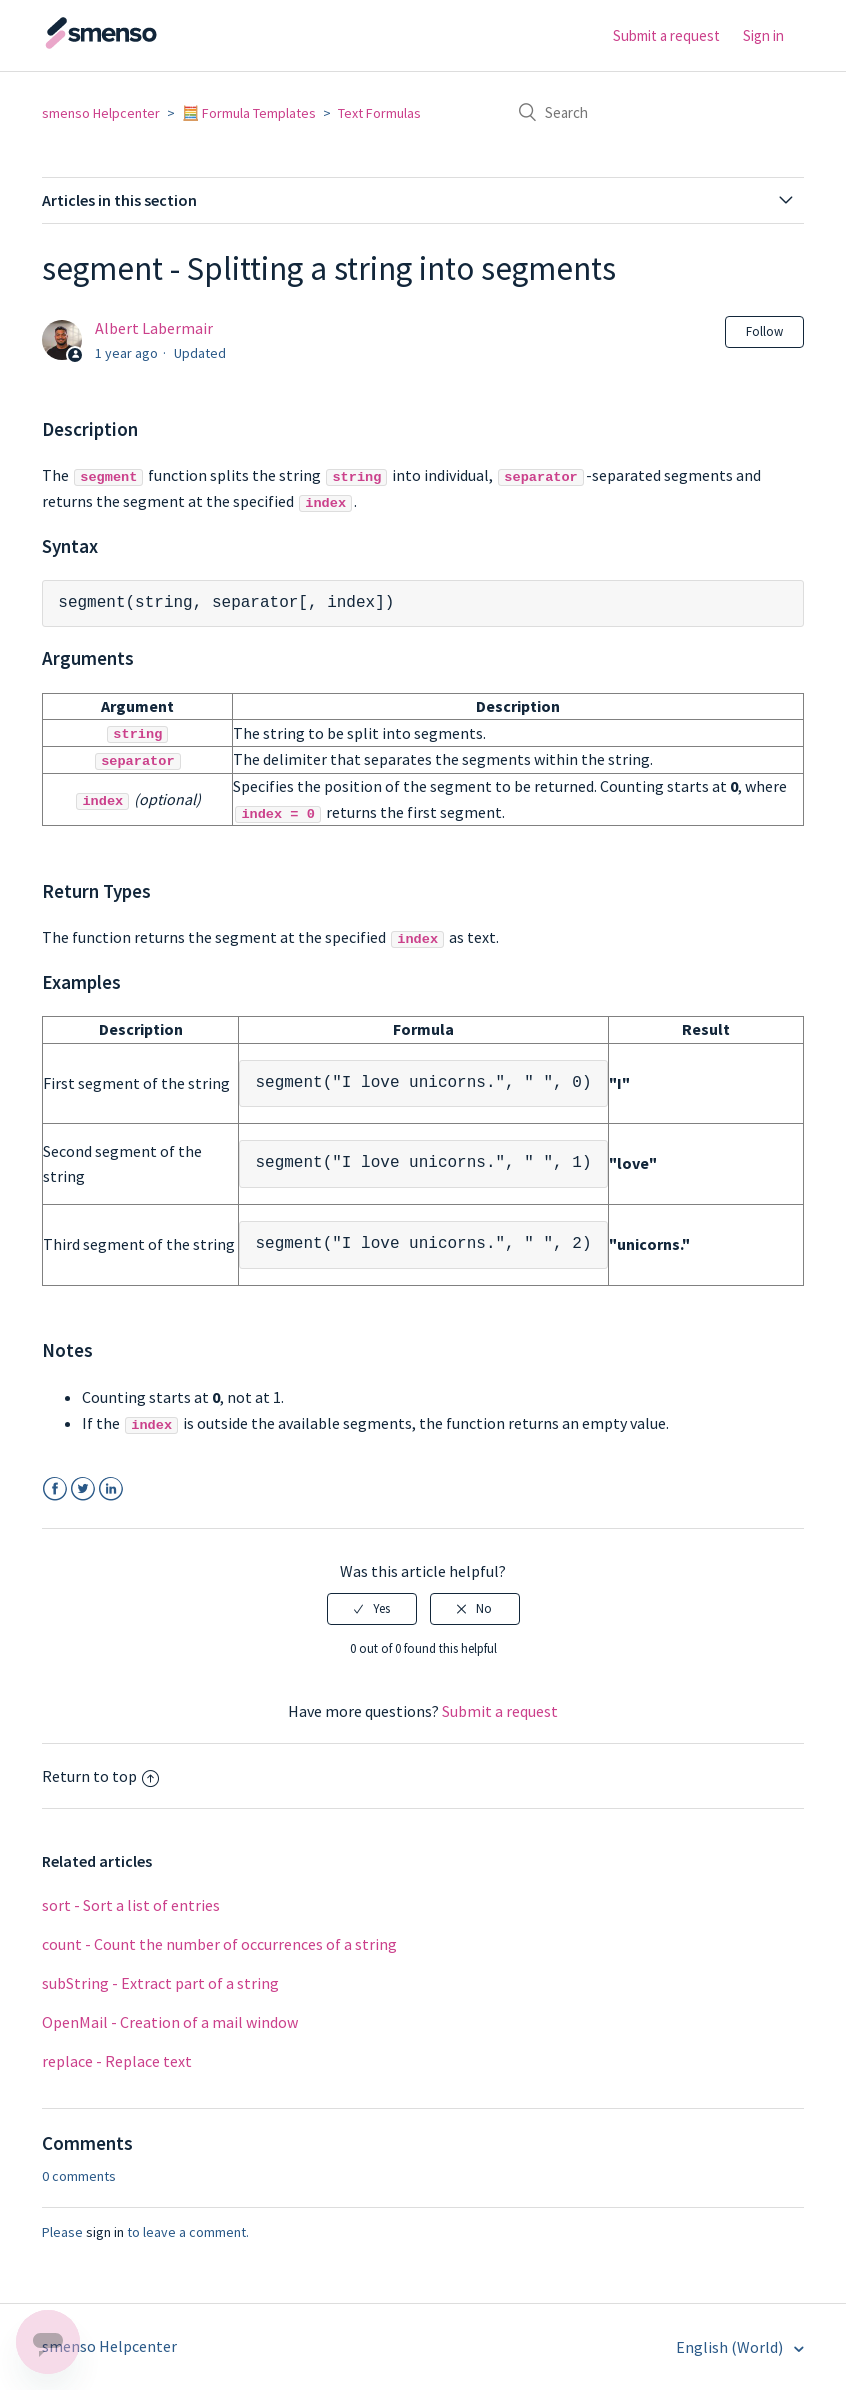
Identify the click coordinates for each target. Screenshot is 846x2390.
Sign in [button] (763, 35)
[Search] (654, 112)
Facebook (54, 1488)
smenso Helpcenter (101, 113)
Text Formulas (379, 113)
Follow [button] (764, 331)
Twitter (82, 1488)
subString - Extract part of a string (160, 1982)
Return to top (100, 1775)
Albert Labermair (154, 328)
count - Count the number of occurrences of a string (219, 1943)
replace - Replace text (117, 2060)
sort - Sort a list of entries (131, 1904)
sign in (105, 2231)
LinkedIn (110, 1488)
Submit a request (666, 35)
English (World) (731, 2346)
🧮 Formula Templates (249, 113)
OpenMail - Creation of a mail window (170, 2021)
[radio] (372, 1608)
